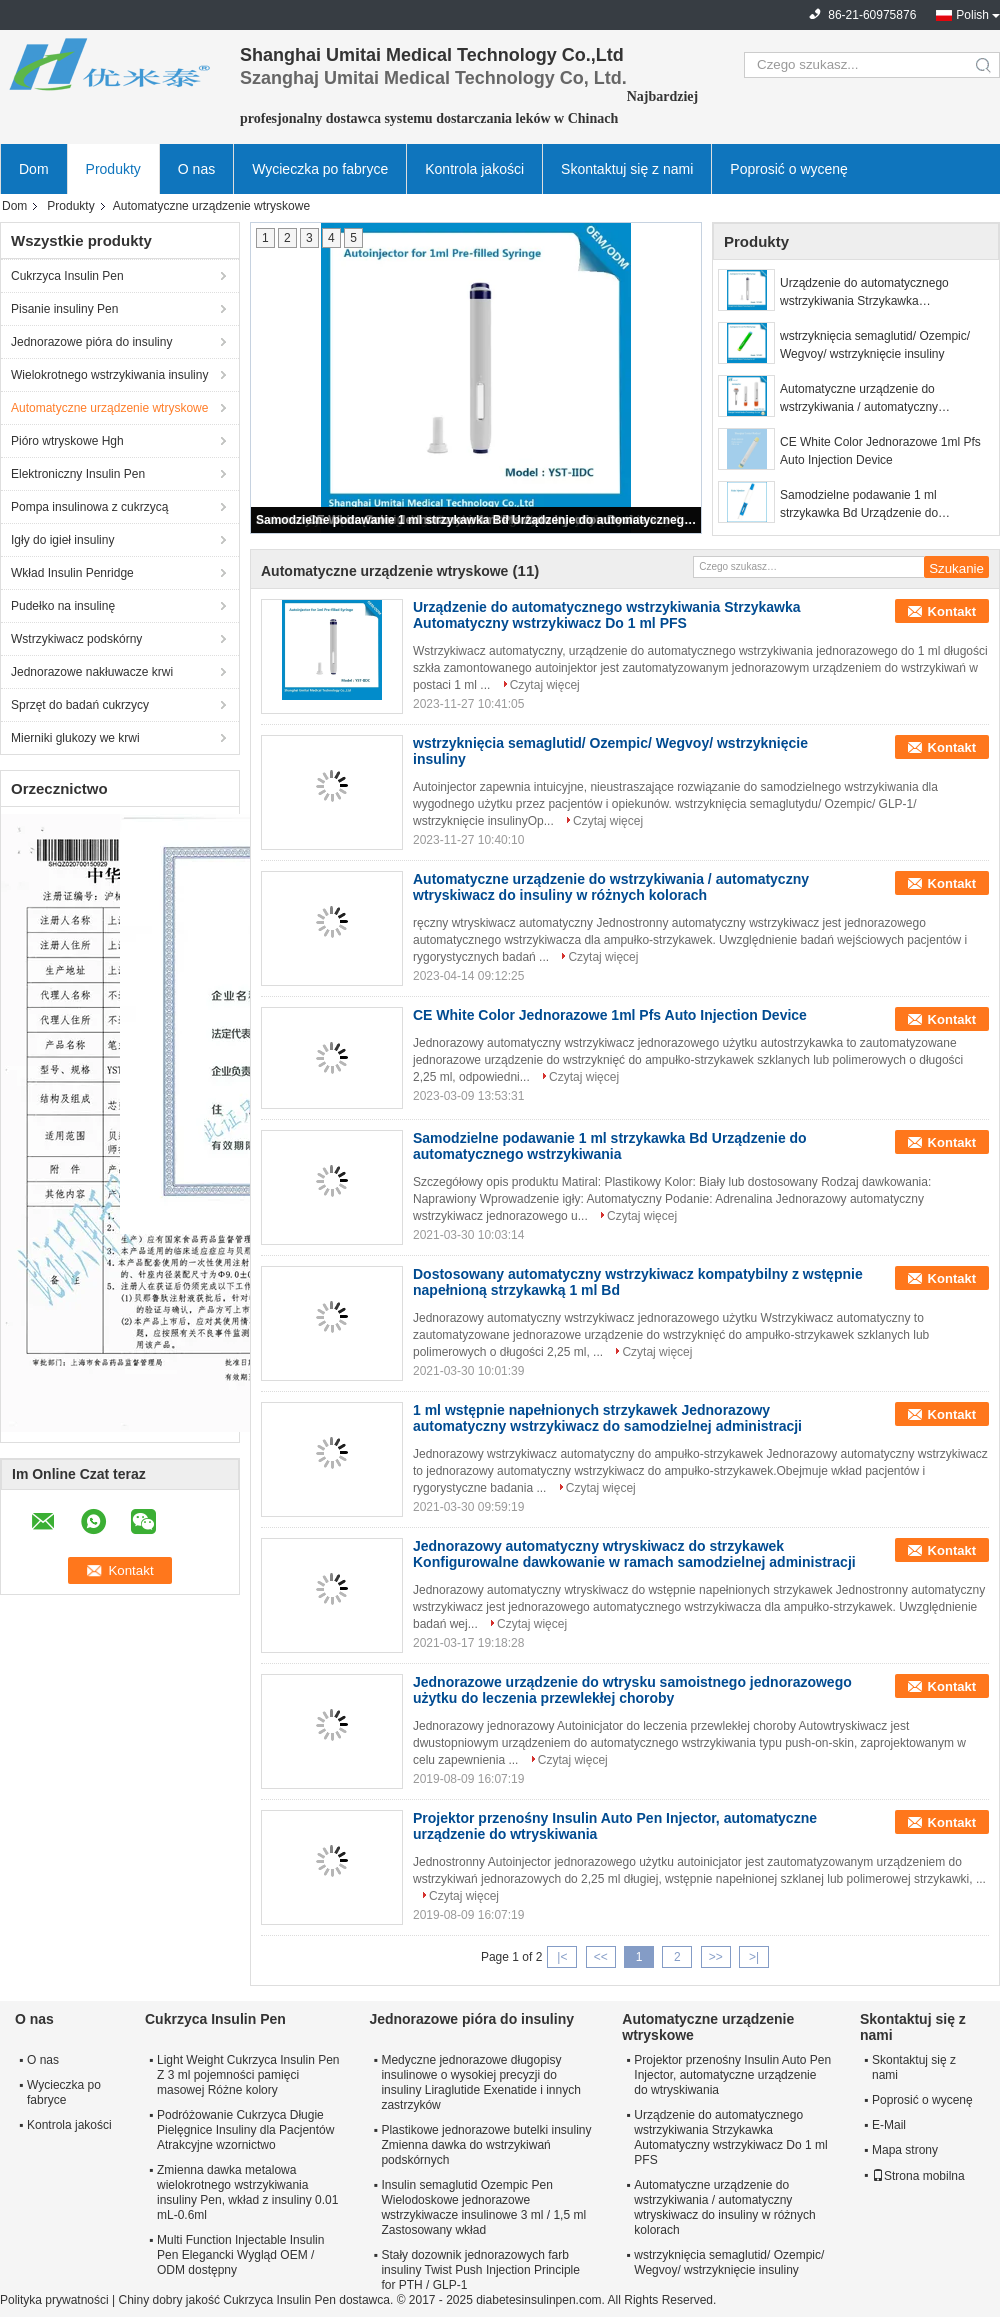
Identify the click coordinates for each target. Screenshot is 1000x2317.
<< (601, 1957)
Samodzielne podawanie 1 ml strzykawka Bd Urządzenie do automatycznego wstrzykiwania (477, 520)
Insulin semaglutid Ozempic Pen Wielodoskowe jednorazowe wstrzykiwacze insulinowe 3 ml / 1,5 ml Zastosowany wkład (483, 2207)
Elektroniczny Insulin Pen (78, 474)
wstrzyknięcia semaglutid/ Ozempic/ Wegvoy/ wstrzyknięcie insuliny (875, 345)
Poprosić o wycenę (789, 169)
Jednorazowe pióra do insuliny (91, 342)
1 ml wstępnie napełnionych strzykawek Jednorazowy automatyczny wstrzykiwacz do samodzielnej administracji (607, 1418)
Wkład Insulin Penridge (72, 573)
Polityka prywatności (54, 2300)
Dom (34, 169)
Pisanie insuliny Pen (64, 309)
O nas (196, 169)
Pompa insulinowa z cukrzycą (89, 507)
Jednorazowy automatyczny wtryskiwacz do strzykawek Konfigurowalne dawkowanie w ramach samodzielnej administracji (634, 1554)
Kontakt (952, 611)
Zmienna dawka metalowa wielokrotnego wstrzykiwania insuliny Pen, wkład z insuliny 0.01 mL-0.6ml (247, 2192)
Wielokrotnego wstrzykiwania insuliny (109, 375)
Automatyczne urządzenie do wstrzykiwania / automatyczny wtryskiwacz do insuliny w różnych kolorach (870, 399)
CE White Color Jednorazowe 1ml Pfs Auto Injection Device (880, 451)
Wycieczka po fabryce (320, 169)
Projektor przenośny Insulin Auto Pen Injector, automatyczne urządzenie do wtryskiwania (732, 2075)
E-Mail (889, 2125)
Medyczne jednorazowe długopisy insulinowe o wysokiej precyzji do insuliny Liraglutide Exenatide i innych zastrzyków (480, 2082)
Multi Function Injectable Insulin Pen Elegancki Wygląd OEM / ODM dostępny (240, 2255)
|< (562, 1957)
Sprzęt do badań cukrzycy (80, 705)
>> (716, 1957)
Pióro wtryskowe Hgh (67, 441)
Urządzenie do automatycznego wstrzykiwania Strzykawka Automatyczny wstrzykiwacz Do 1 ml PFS (876, 293)
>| (754, 1957)
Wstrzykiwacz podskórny (76, 639)
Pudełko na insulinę (63, 606)
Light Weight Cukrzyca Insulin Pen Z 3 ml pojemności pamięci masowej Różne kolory (248, 2075)
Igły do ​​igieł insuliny (62, 540)
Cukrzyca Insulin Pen (67, 276)
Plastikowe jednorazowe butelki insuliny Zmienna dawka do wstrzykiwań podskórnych (486, 2145)
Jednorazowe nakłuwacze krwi (92, 672)
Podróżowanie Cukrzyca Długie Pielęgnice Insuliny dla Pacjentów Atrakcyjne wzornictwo (245, 2130)
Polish (972, 15)
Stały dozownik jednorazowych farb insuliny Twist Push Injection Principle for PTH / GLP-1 (480, 2270)
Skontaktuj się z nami (627, 169)
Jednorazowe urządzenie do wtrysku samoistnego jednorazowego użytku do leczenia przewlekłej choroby (632, 1690)
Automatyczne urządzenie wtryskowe (109, 408)
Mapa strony (905, 2150)
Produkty (113, 169)
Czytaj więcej (545, 685)
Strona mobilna (918, 2176)
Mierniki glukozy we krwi (75, 738)
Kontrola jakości (474, 169)
